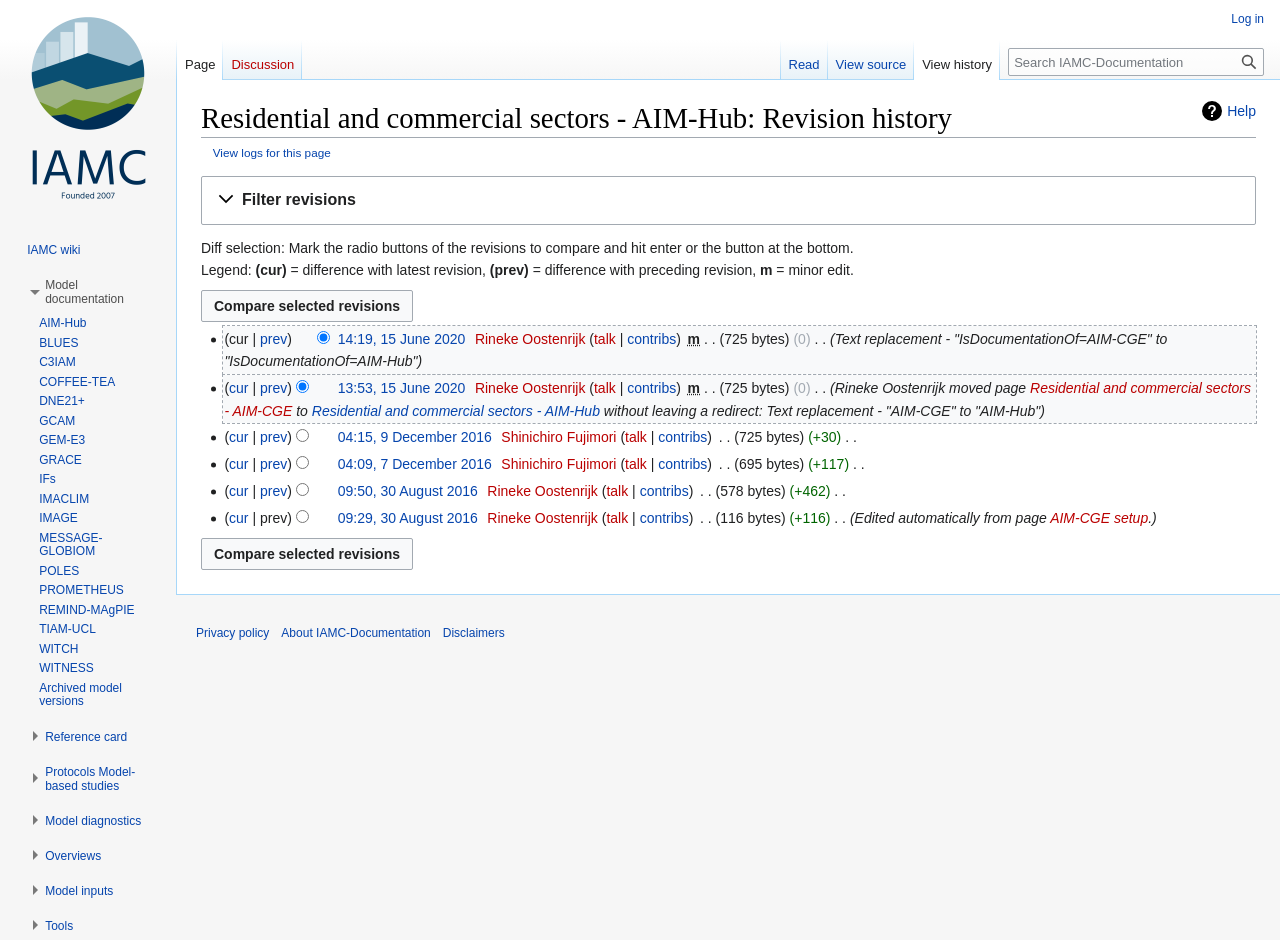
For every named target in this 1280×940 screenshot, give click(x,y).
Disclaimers (474, 633)
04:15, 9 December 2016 (415, 437)
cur (238, 388)
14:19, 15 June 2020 (402, 339)
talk (605, 339)
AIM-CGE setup (1099, 518)
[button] (728, 200)
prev (273, 339)
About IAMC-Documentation (355, 633)
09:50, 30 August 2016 (408, 491)
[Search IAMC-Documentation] (1136, 62)
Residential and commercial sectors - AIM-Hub (456, 411)
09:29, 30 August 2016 (408, 518)
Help (1241, 111)
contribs (651, 339)
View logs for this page (272, 152)
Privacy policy (232, 633)
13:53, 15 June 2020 (402, 388)
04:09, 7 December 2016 (415, 464)
